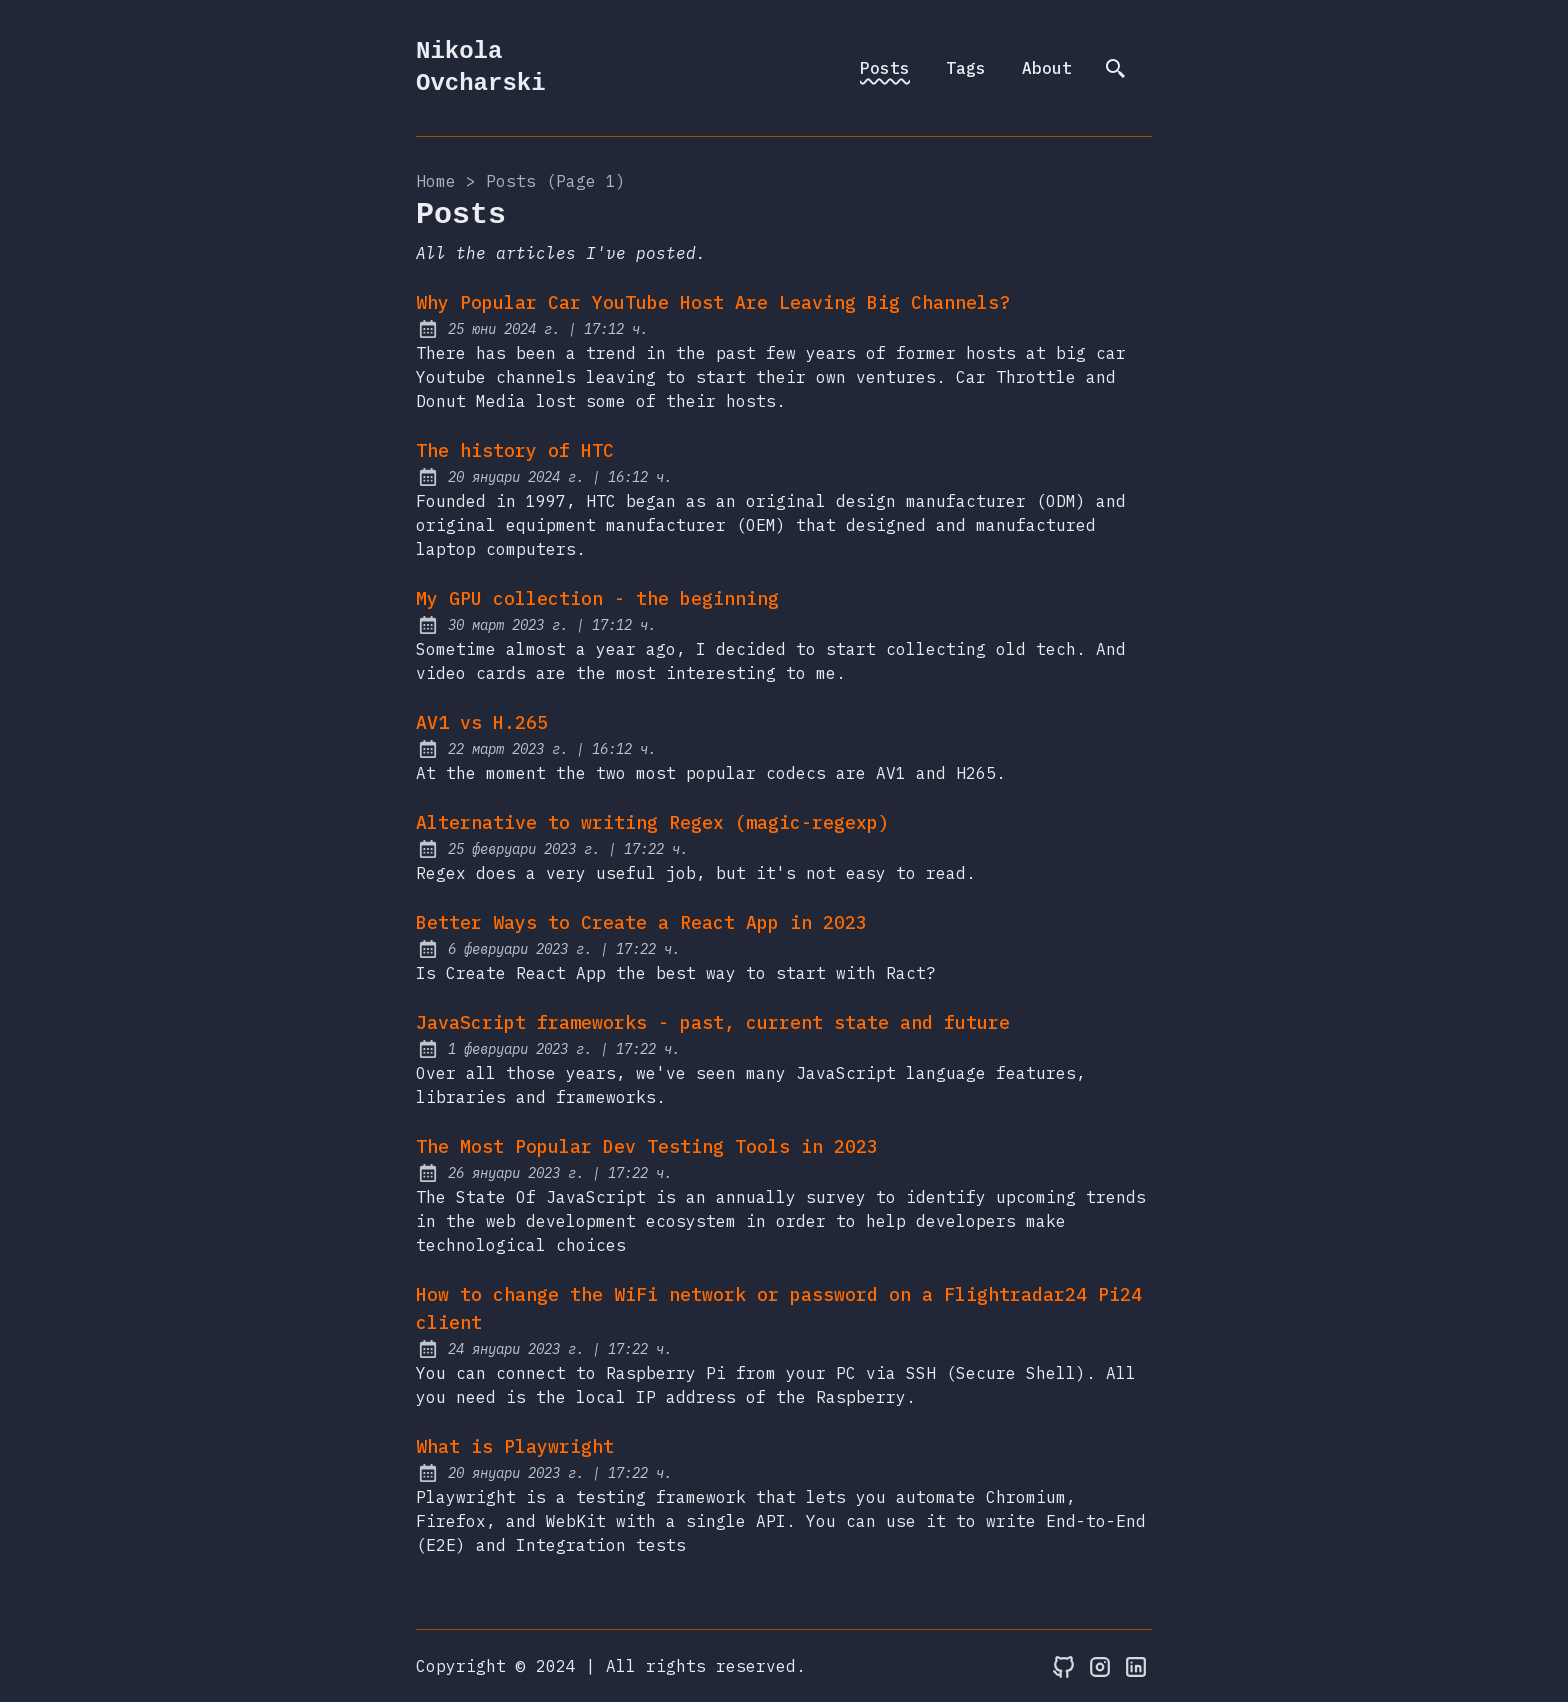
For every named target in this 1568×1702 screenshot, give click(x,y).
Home (436, 181)
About (1047, 68)
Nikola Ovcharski (481, 67)
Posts (885, 68)
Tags (966, 68)
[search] (1116, 68)
